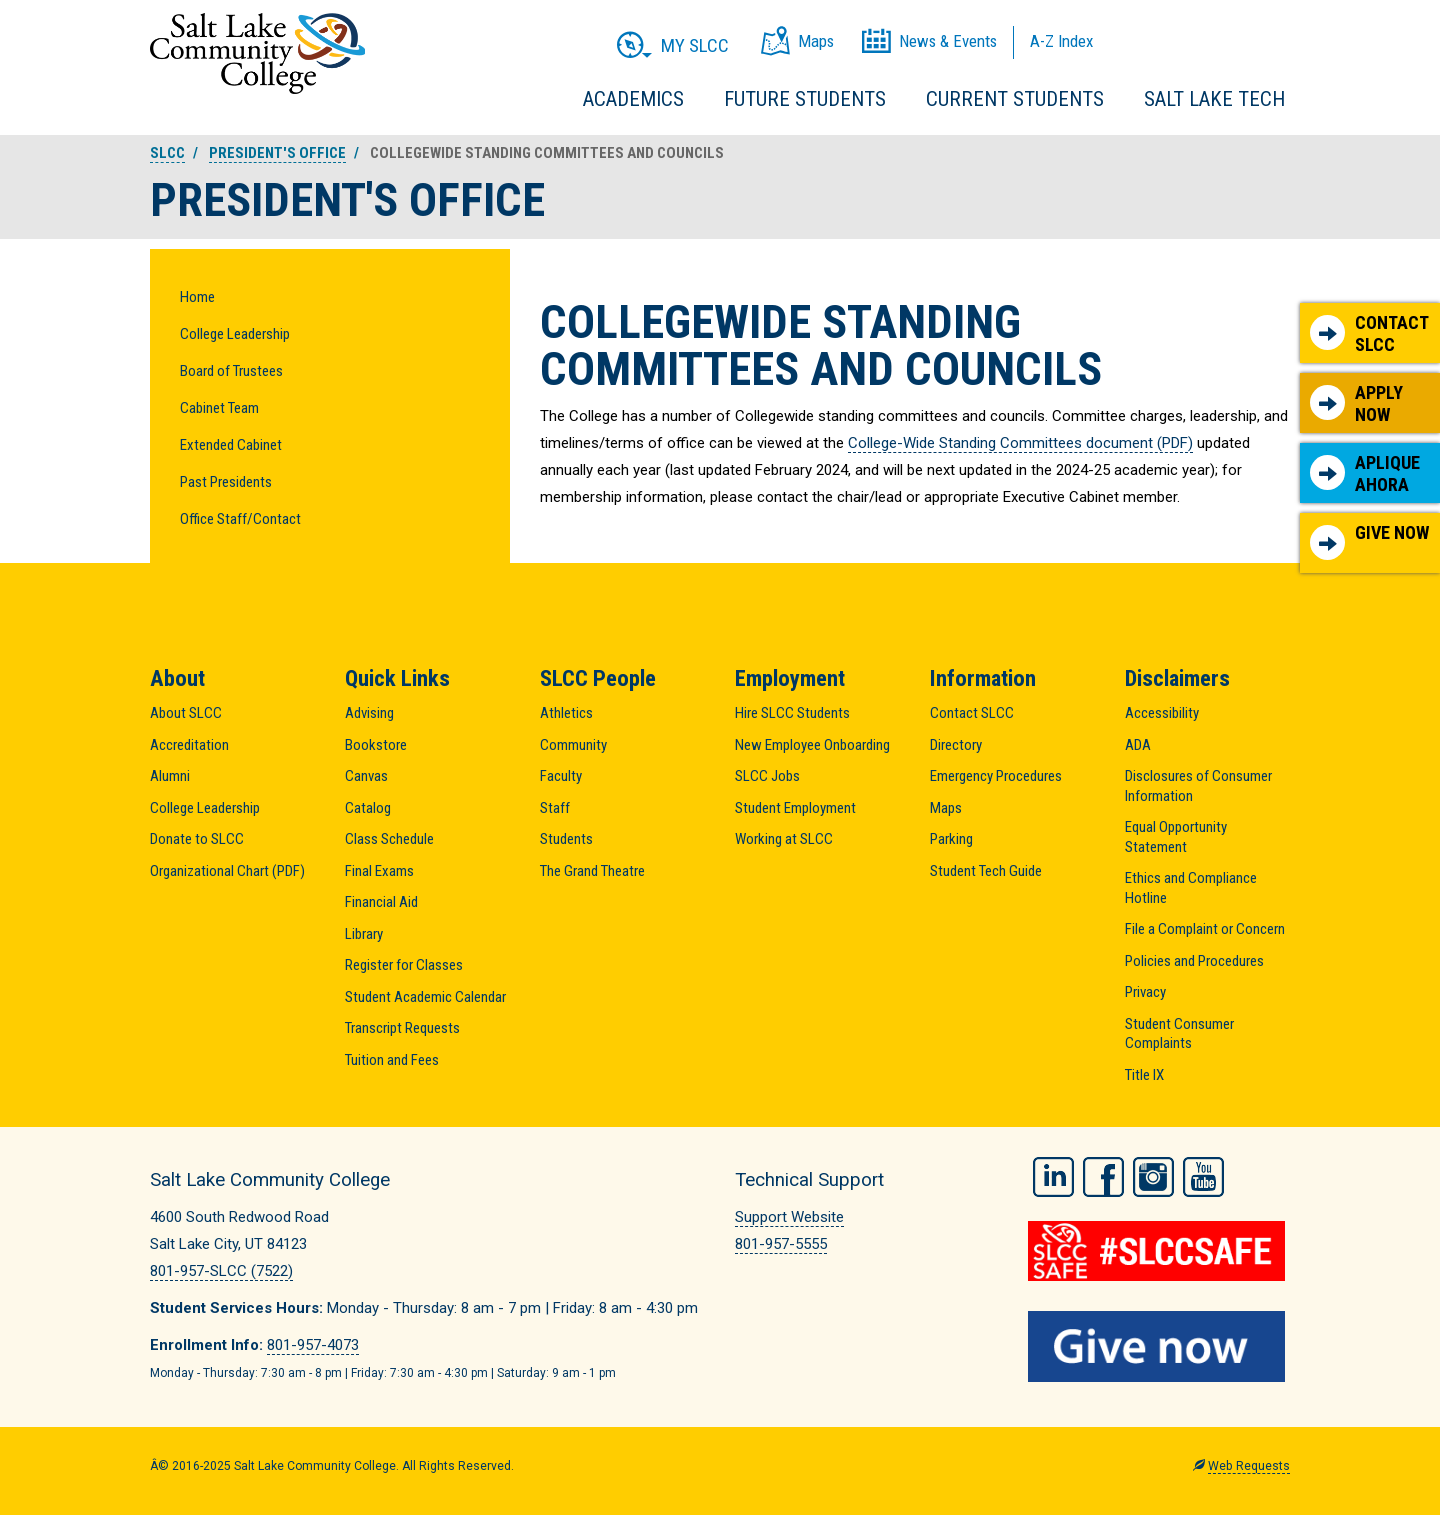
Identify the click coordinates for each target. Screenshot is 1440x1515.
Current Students (1015, 99)
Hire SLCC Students (792, 713)
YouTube (1203, 1177)
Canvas (366, 776)
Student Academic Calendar (425, 997)
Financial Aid (381, 902)
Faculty (561, 776)
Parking (951, 839)
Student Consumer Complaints (1179, 1034)
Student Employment (795, 808)
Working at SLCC (784, 839)
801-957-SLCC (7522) (221, 1271)
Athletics (566, 713)
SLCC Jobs (767, 776)
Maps (946, 808)
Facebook (1103, 1177)
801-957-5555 (781, 1244)
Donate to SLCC (197, 839)
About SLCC (186, 713)
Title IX (1144, 1075)
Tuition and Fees (392, 1060)
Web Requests (1249, 1466)
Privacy (1145, 992)
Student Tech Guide (986, 871)
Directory (956, 745)
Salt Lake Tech (1214, 99)
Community (573, 745)
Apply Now (1356, 403)
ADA (1138, 745)
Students (566, 839)
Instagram (1153, 1177)
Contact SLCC (1369, 333)
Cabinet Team (219, 408)
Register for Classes (404, 965)
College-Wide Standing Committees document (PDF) (1020, 443)
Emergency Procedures (996, 776)
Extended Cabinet (231, 445)
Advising (369, 713)
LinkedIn (1053, 1177)
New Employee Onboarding (812, 745)
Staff (555, 808)
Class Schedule (389, 839)
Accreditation (189, 745)
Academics (633, 99)
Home (197, 297)
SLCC (167, 153)
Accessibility (1162, 713)
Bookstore (376, 745)
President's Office (277, 153)
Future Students (805, 99)
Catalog (368, 808)
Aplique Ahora (1365, 473)
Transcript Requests (402, 1028)
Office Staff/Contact (240, 519)
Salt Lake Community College (257, 53)
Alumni (170, 776)
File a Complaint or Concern (1205, 929)
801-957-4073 (313, 1345)
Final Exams (379, 871)
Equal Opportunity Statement (1176, 837)
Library (364, 934)
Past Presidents (226, 482)
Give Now (1369, 541)
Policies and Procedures (1194, 961)
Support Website (789, 1217)
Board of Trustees (231, 371)
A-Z (1061, 41)
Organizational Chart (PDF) (227, 871)
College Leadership (235, 334)
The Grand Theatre (592, 871)
